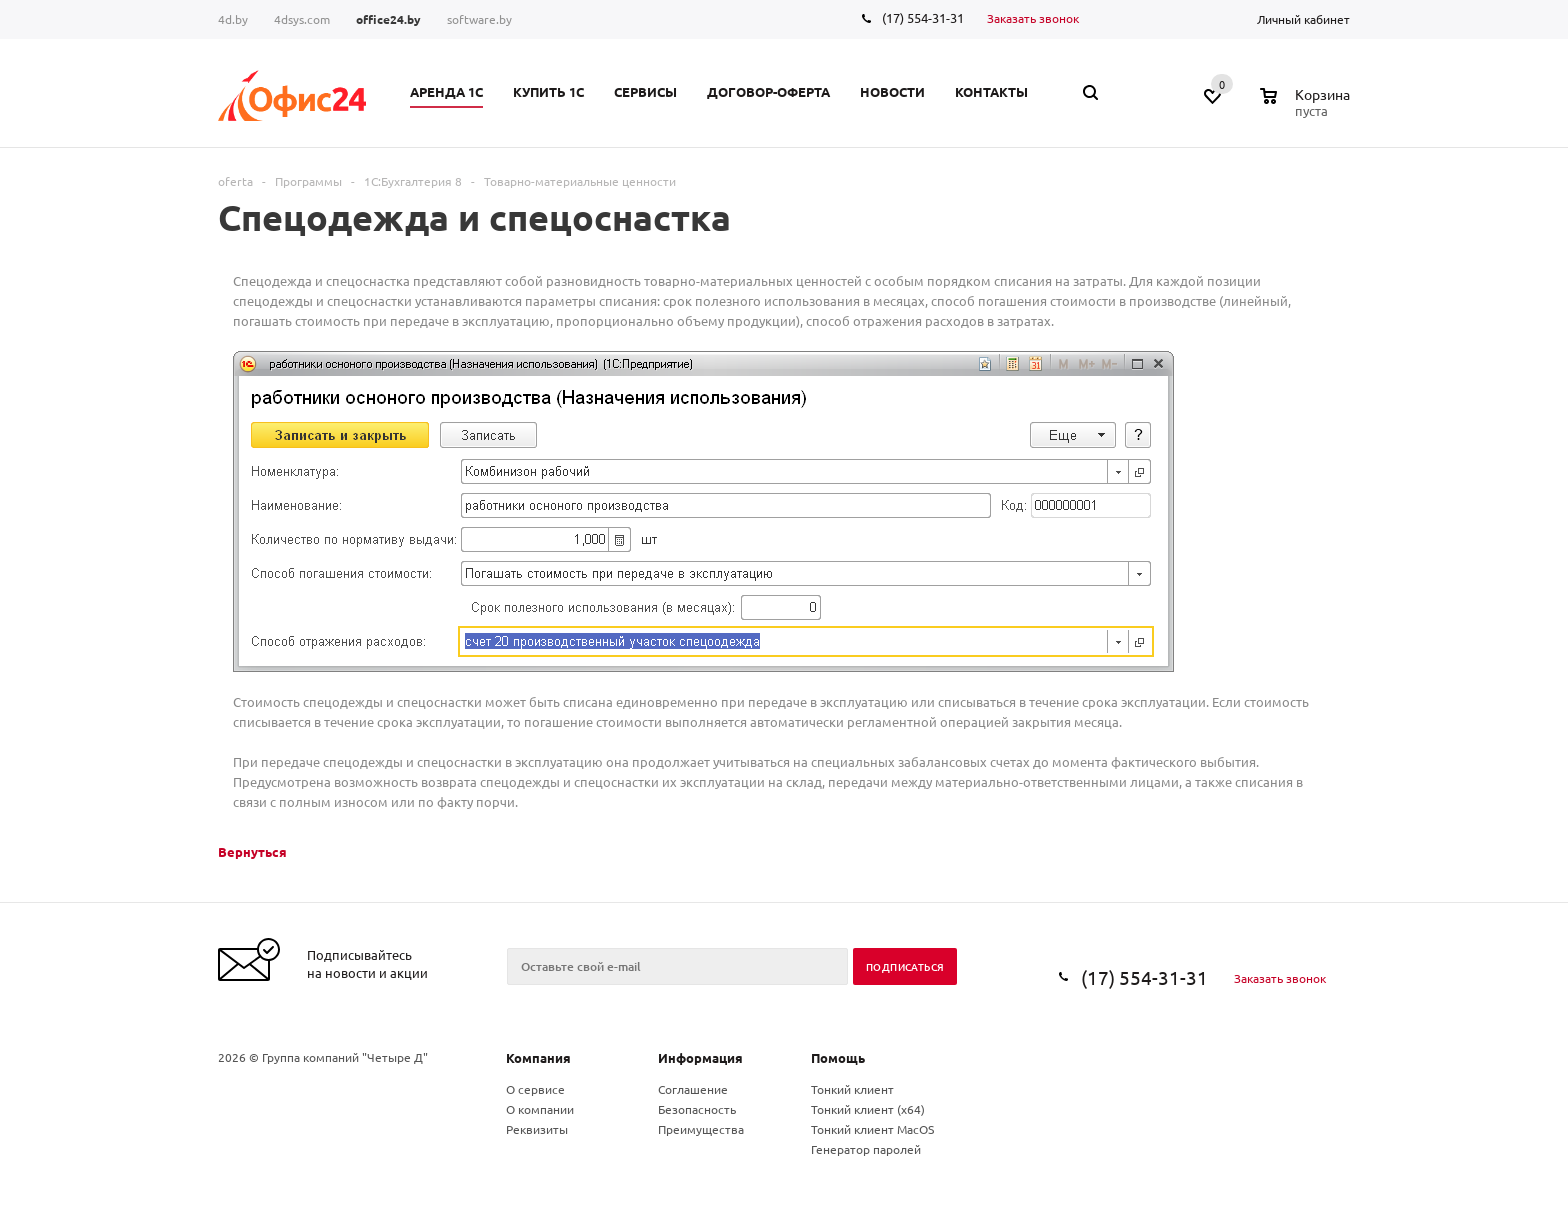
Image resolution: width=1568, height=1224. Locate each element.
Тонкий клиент (852, 1089)
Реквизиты (537, 1129)
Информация (700, 1057)
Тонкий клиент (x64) (868, 1109)
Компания (538, 1057)
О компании (540, 1109)
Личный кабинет (1303, 19)
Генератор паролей (866, 1149)
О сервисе (535, 1089)
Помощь (838, 1057)
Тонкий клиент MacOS (872, 1129)
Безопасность (697, 1109)
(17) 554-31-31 (923, 17)
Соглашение (693, 1089)
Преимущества (701, 1129)
